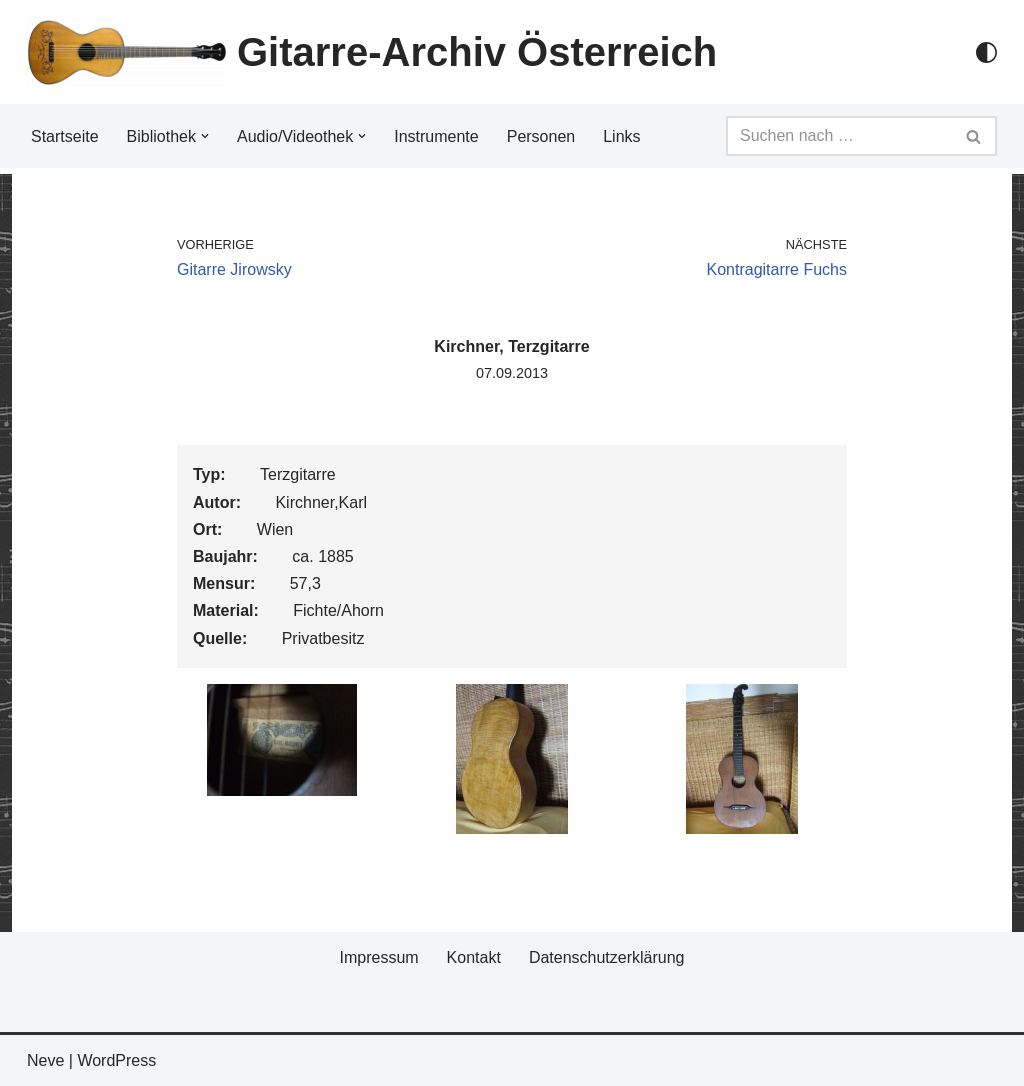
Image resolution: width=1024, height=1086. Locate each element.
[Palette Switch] (986, 52)
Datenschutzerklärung (607, 957)
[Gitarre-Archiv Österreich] (372, 52)
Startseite (65, 136)
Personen (541, 136)
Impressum (378, 957)
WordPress (116, 1060)
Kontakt (474, 957)
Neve (45, 1060)
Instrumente (436, 136)
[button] (205, 136)
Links (621, 136)
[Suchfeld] (839, 136)
